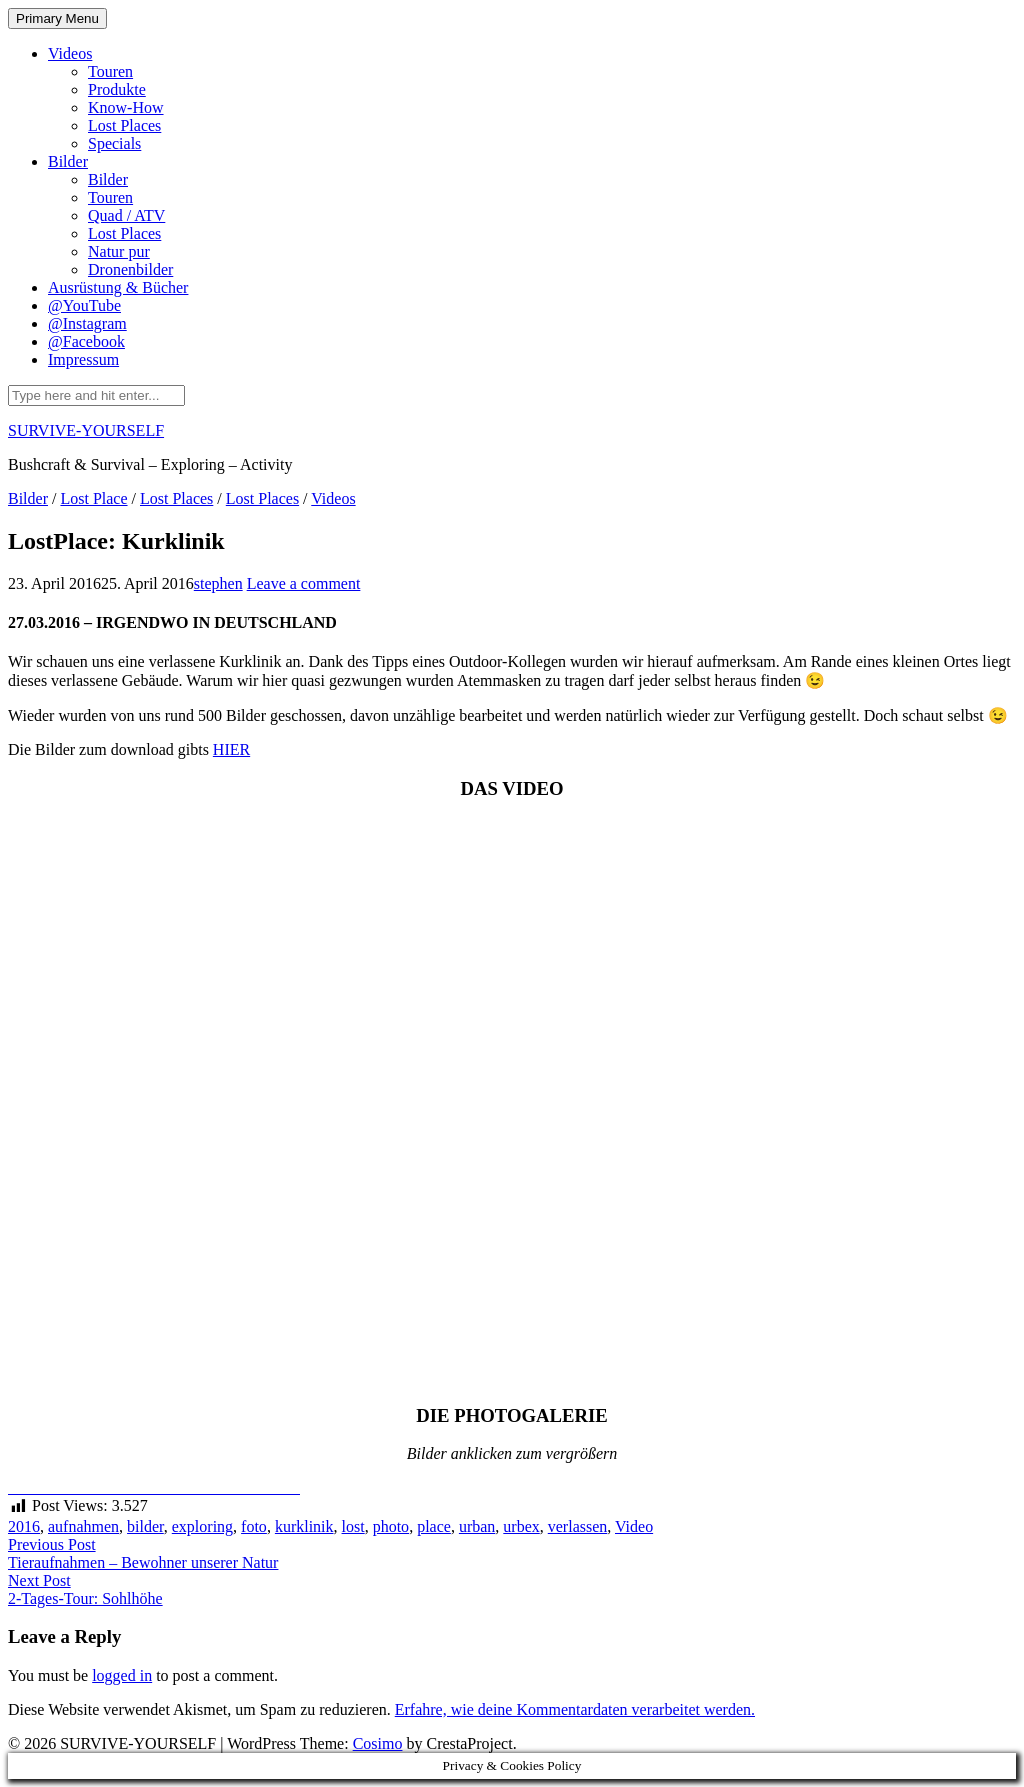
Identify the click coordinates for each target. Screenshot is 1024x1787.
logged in (122, 1675)
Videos (70, 53)
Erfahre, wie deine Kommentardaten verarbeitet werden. (575, 1709)
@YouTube (84, 305)
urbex (521, 1526)
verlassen (578, 1526)
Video (634, 1526)
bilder (145, 1526)
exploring (202, 1526)
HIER (231, 749)
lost (353, 1526)
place (434, 1526)
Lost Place (93, 498)
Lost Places (124, 125)
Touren (110, 71)
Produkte (117, 89)
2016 (24, 1526)
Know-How (126, 107)
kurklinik (304, 1526)
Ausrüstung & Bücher (118, 287)
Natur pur (119, 251)
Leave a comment (304, 583)
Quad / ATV (126, 215)
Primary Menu (57, 18)
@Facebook (86, 341)
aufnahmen (83, 1526)
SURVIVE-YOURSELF (86, 430)
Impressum (83, 359)
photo (391, 1526)
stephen (218, 583)
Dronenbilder (130, 269)
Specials (114, 143)
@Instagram (87, 323)
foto (254, 1526)
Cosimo (378, 1743)
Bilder (68, 161)
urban (477, 1526)
